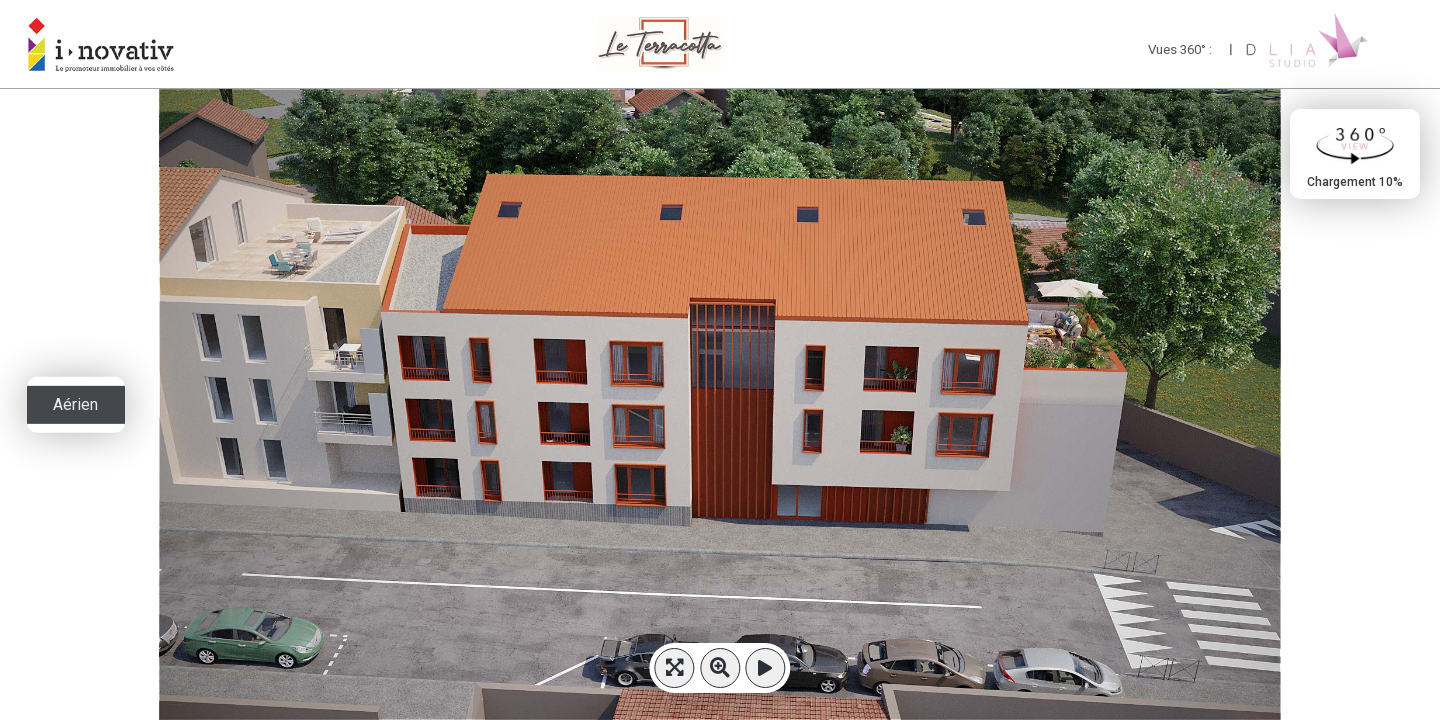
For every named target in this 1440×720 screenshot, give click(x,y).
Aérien (75, 404)
